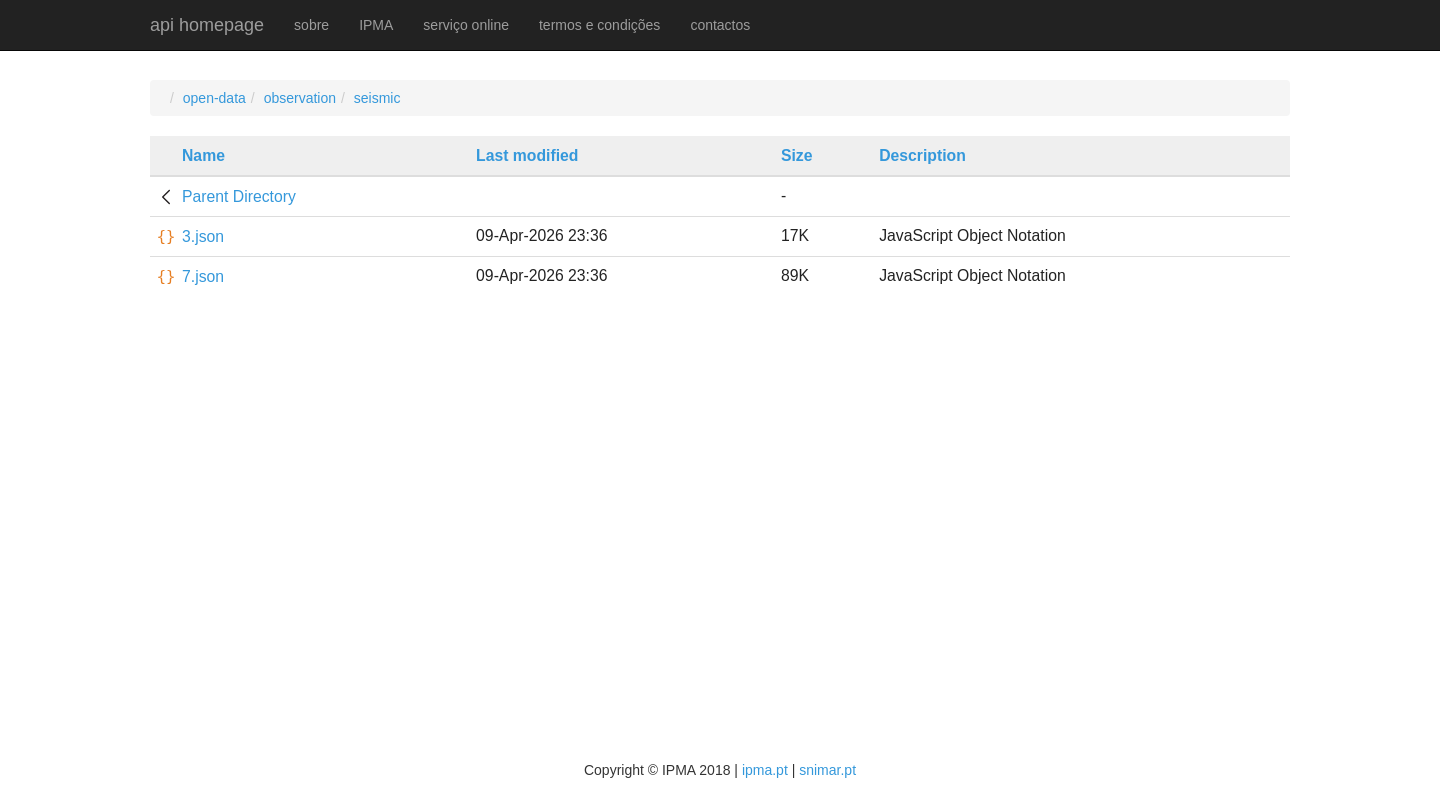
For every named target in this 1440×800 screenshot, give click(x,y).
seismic (377, 98)
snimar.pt (827, 770)
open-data (214, 98)
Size (797, 155)
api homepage (207, 25)
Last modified (527, 155)
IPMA (376, 25)
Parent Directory (239, 196)
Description (922, 155)
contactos (720, 25)
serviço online (466, 25)
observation (300, 98)
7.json (203, 276)
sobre (311, 25)
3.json (203, 236)
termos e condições (599, 25)
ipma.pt (765, 770)
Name (203, 155)
